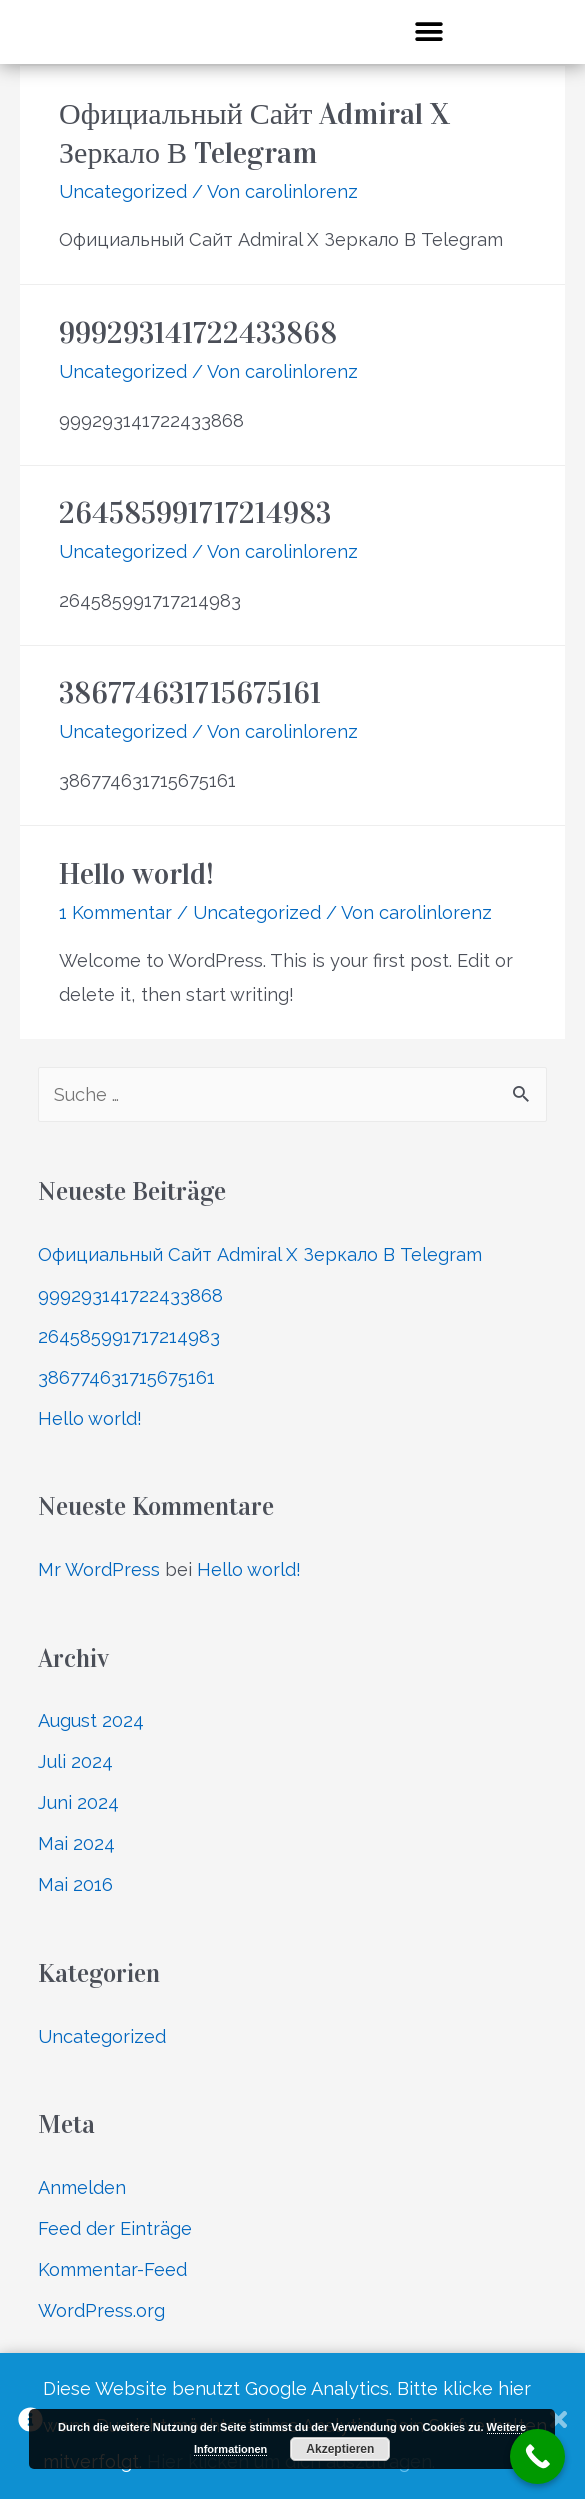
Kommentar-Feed (112, 2269)
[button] (428, 31)
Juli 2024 (75, 1761)
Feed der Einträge (115, 2228)
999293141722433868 (198, 333)
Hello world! (136, 874)
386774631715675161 (190, 693)
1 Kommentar (115, 912)
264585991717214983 (195, 513)
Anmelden (82, 2187)
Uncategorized (123, 191)
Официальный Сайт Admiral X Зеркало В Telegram (260, 1254)
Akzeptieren (340, 2449)
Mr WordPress (99, 1569)
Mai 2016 (75, 1884)
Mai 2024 (76, 1843)
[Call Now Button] (537, 2456)
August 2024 (91, 1720)
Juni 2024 (78, 1802)
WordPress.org (101, 2310)
